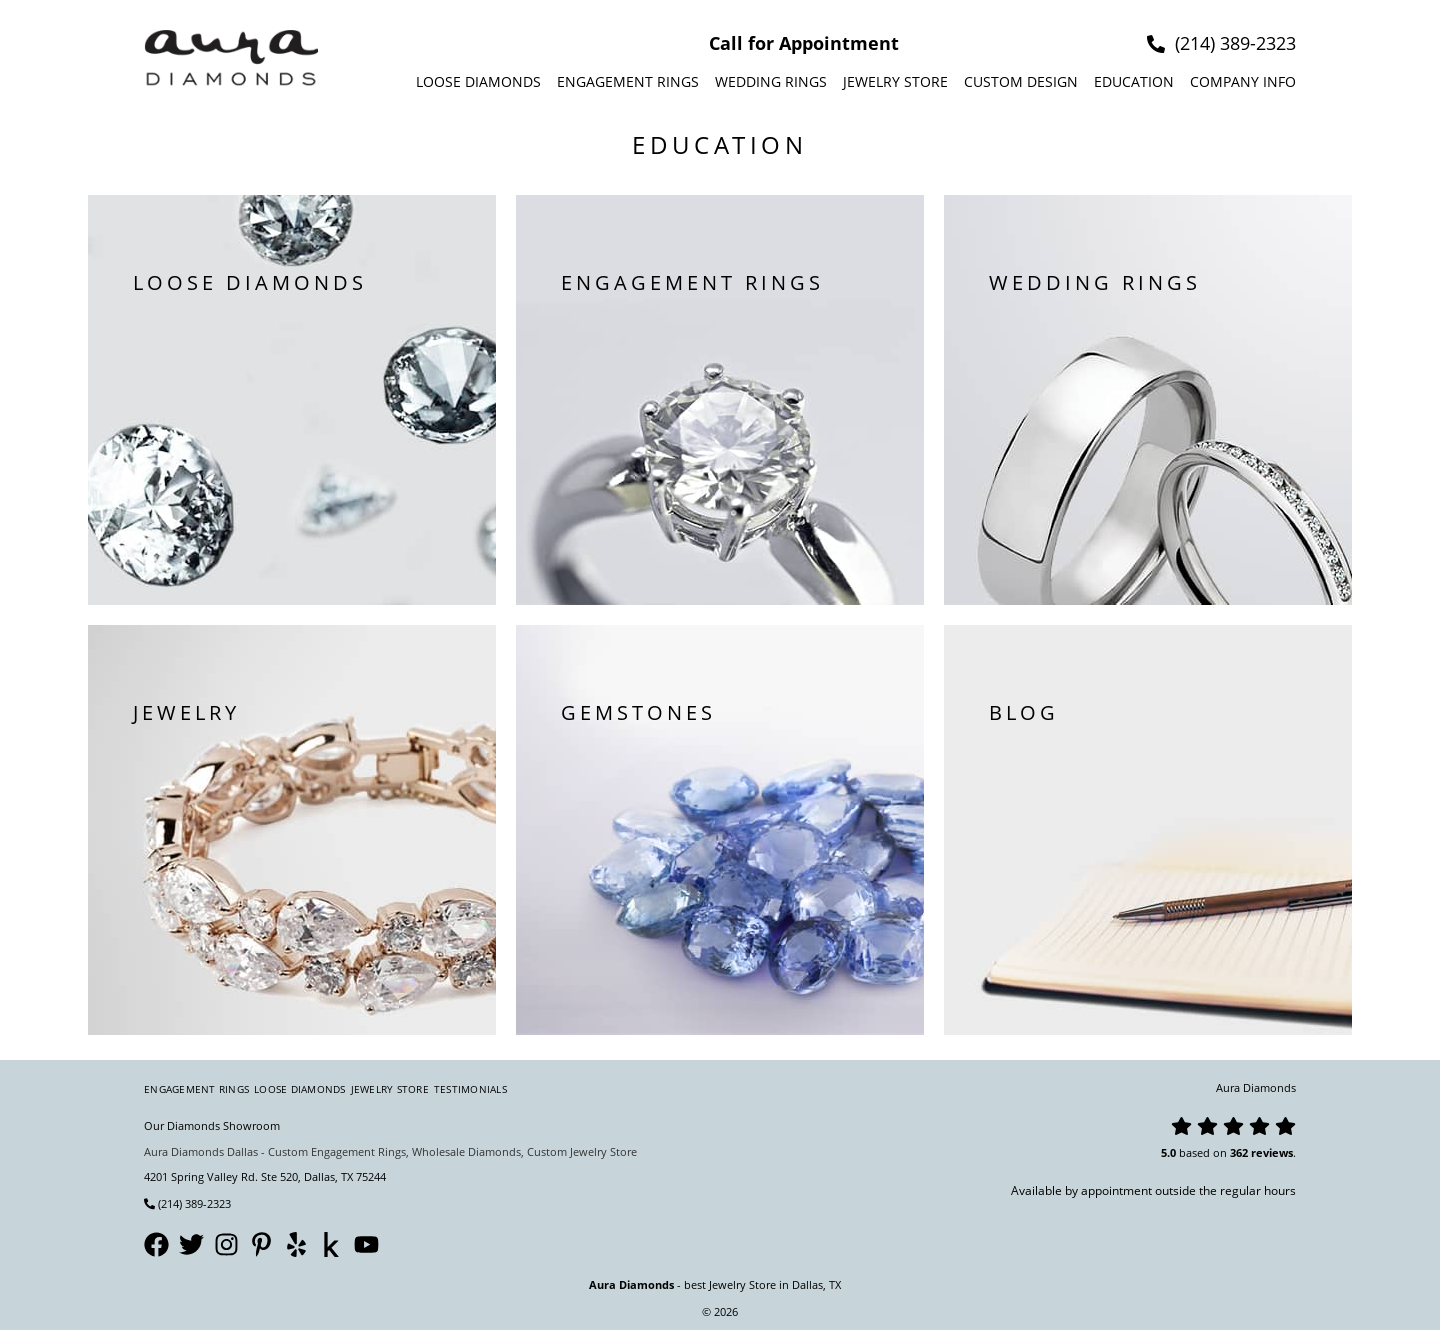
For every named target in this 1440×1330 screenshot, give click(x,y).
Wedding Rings (771, 81)
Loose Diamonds (478, 81)
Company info (1243, 81)
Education (1134, 81)
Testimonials (470, 1089)
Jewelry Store (895, 81)
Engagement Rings (628, 81)
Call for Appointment (804, 43)
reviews (1272, 1152)
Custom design (1021, 81)
